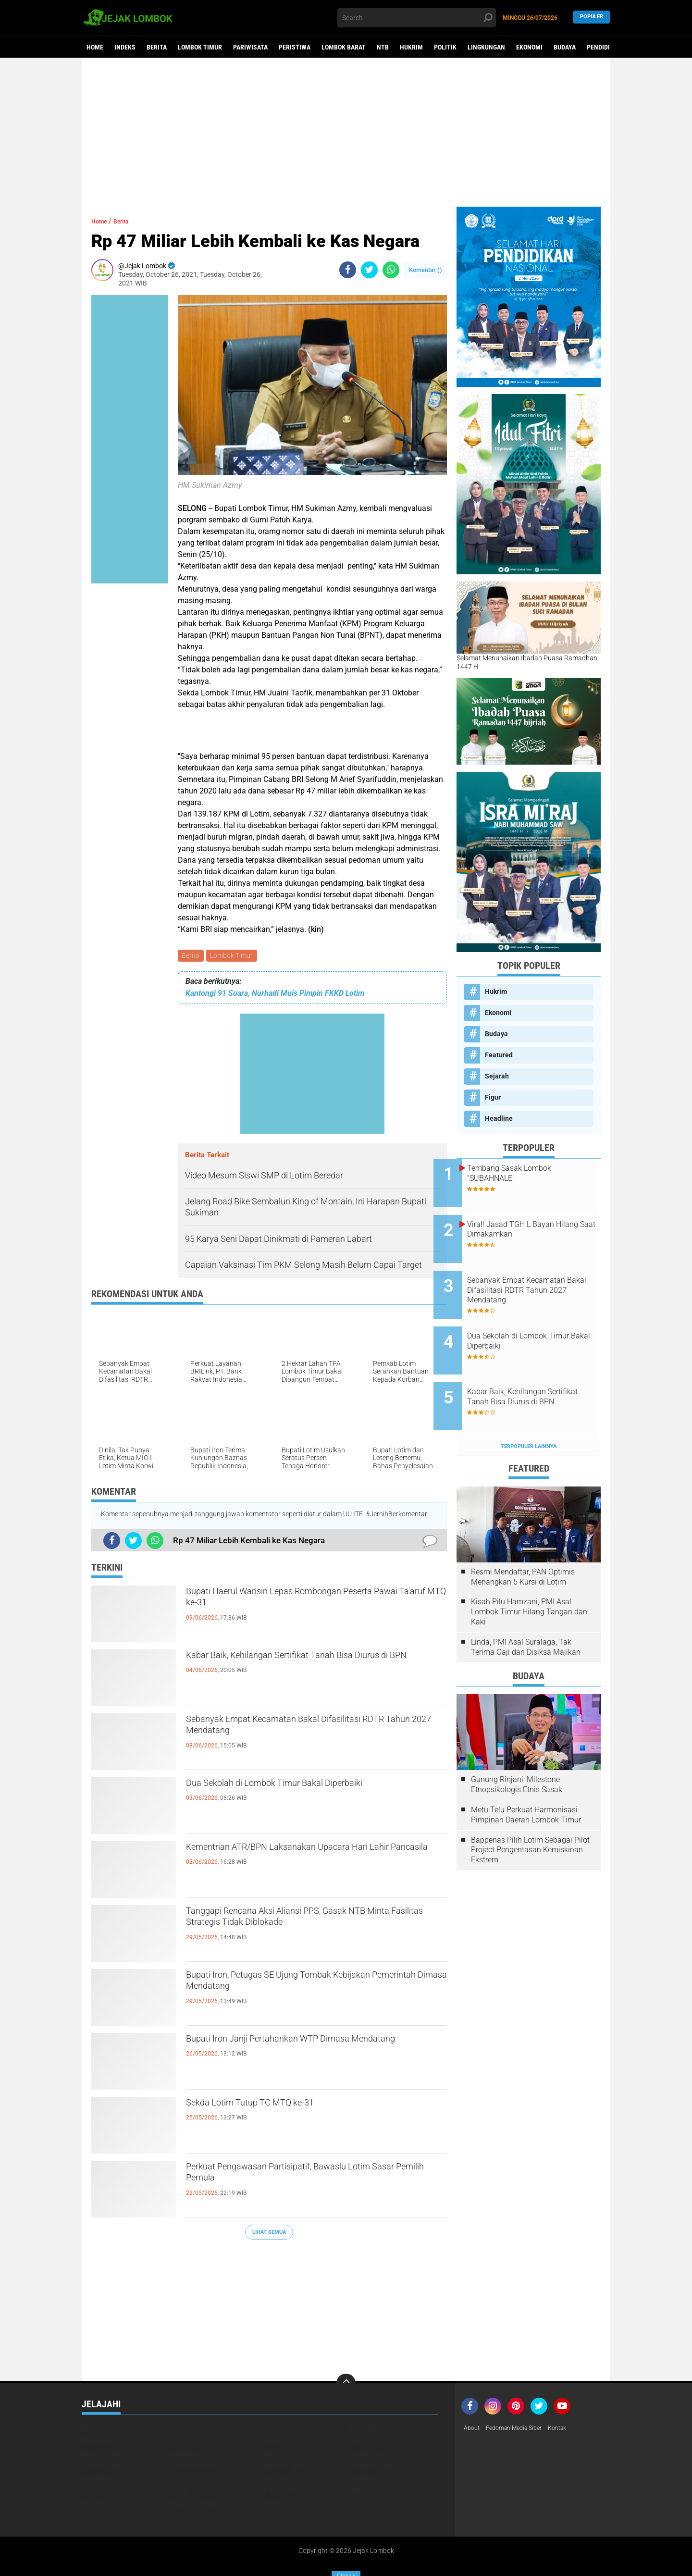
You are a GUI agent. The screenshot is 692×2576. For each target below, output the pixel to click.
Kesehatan (188, 2417)
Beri (88, 2392)
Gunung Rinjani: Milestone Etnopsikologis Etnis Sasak (516, 1748)
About (473, 2392)
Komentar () (425, 269)
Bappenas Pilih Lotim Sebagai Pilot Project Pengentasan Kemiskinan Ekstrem (530, 1813)
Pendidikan (604, 47)
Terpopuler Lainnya (528, 1409)
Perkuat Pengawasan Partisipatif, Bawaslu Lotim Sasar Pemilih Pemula (300, 2178)
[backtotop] (346, 2346)
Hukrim (411, 47)
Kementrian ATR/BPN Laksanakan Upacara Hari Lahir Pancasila (315, 1858)
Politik (445, 47)
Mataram (96, 2442)
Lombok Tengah (195, 2429)
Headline (499, 1118)
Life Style (276, 2417)
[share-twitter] (369, 269)
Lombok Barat (343, 47)
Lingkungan (486, 47)
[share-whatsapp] (391, 269)
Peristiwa (294, 47)
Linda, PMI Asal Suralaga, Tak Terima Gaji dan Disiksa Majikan (526, 1610)
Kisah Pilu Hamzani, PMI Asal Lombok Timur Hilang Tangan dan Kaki (529, 1575)
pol (265, 2479)
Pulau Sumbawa (196, 2467)
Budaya (565, 47)
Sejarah (497, 1076)
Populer (591, 17)
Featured (499, 1055)
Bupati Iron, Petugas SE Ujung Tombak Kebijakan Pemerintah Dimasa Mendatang (299, 1986)
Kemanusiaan (103, 2417)
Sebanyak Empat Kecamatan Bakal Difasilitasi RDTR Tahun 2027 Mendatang (310, 1730)
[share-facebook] (347, 269)
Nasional (274, 2442)
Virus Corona (103, 2479)
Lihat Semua (269, 2233)
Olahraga (364, 2442)
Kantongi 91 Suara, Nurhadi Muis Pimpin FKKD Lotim (274, 995)
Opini (90, 2454)
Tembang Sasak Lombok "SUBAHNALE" (532, 1173)
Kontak (570, 2392)
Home (94, 47)
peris (179, 2479)
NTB (383, 47)
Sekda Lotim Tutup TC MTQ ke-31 (277, 2106)
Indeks (125, 47)
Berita (157, 47)
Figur (493, 1097)
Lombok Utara (371, 2429)
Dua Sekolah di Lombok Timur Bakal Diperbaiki (312, 1786)
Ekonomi (529, 47)
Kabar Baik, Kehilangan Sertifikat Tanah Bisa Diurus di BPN (305, 1666)
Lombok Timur (200, 47)
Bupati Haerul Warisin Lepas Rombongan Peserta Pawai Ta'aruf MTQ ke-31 (297, 1602)
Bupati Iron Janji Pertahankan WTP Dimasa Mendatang (303, 2050)
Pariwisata (250, 47)
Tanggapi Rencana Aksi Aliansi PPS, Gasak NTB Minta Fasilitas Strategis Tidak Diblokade (315, 1922)
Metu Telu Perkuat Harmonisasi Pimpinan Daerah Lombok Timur (526, 1778)
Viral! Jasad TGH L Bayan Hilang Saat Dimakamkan (533, 1221)
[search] (416, 17)
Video (357, 2467)
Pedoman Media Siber (520, 2392)
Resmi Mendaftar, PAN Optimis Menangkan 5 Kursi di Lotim (523, 1540)
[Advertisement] (346, 132)
